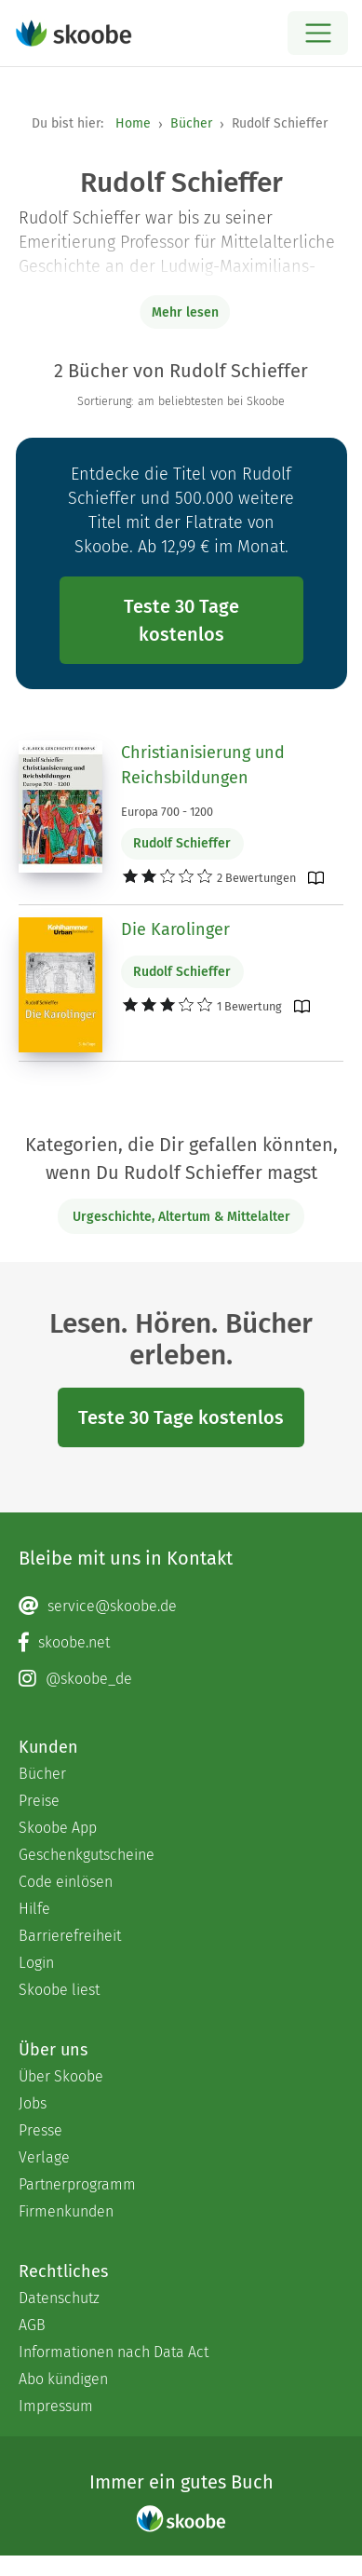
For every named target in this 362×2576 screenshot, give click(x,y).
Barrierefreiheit (70, 1936)
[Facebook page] (181, 1643)
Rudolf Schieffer (182, 843)
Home (133, 123)
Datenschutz (59, 2298)
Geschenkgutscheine (86, 1855)
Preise (39, 1801)
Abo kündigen (63, 2379)
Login (36, 1963)
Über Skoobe (61, 2076)
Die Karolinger (175, 929)
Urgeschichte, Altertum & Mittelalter (181, 1217)
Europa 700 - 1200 (167, 812)
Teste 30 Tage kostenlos (181, 620)
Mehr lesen (185, 312)
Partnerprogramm (77, 2184)
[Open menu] (318, 33)
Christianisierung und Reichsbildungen (203, 765)
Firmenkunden (66, 2211)
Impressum (56, 2406)
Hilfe (34, 1909)
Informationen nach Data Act (113, 2352)
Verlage (44, 2157)
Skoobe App (58, 1828)
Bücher (191, 123)
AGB (32, 2325)
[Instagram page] (181, 1679)
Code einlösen (66, 1882)
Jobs (33, 2103)
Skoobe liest (59, 1990)
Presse (40, 2130)
